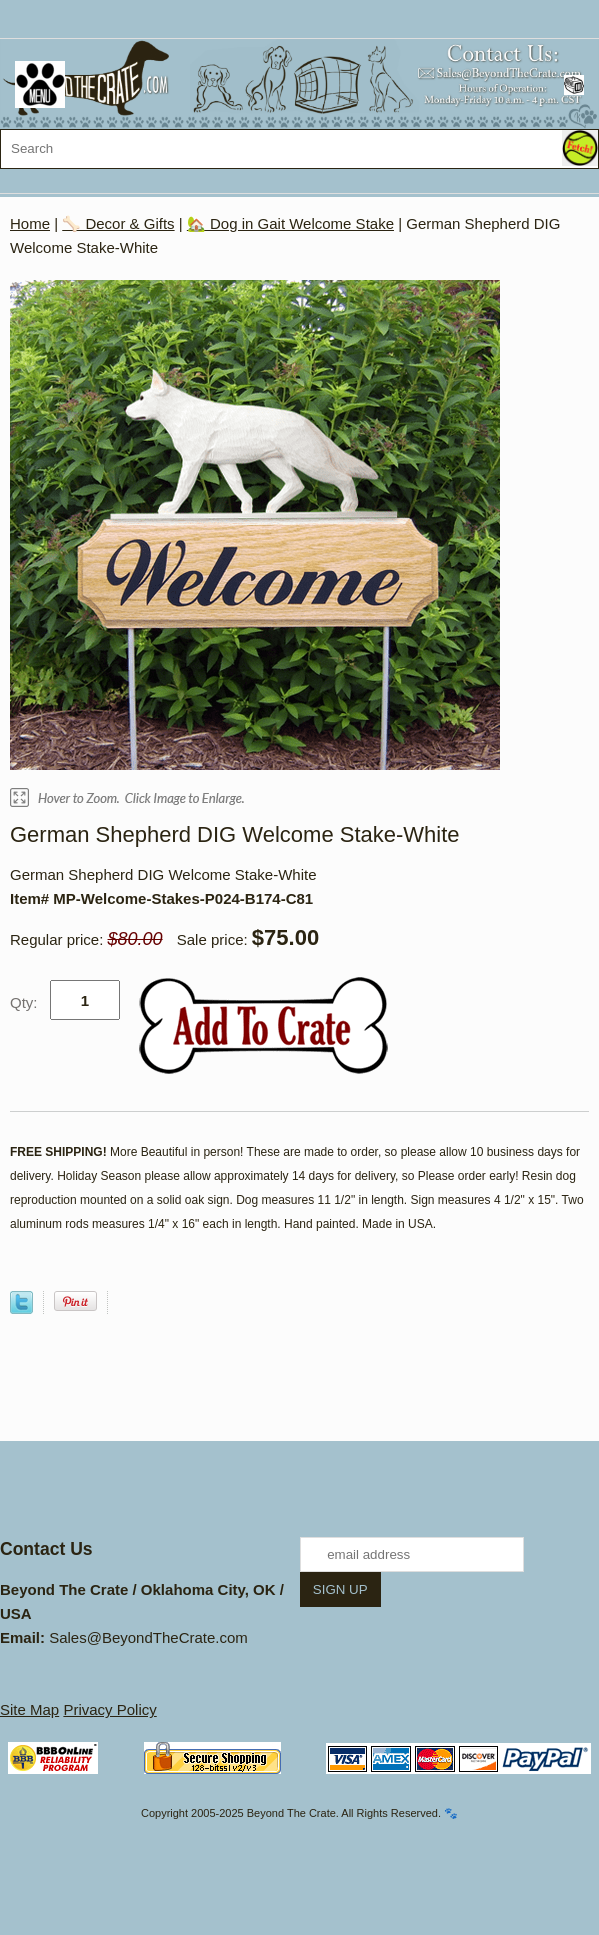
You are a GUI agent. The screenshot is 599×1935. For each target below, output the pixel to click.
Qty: (24, 1002)
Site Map (29, 1709)
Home (30, 223)
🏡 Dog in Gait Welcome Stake (290, 223)
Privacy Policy (109, 1709)
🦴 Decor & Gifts (118, 223)
